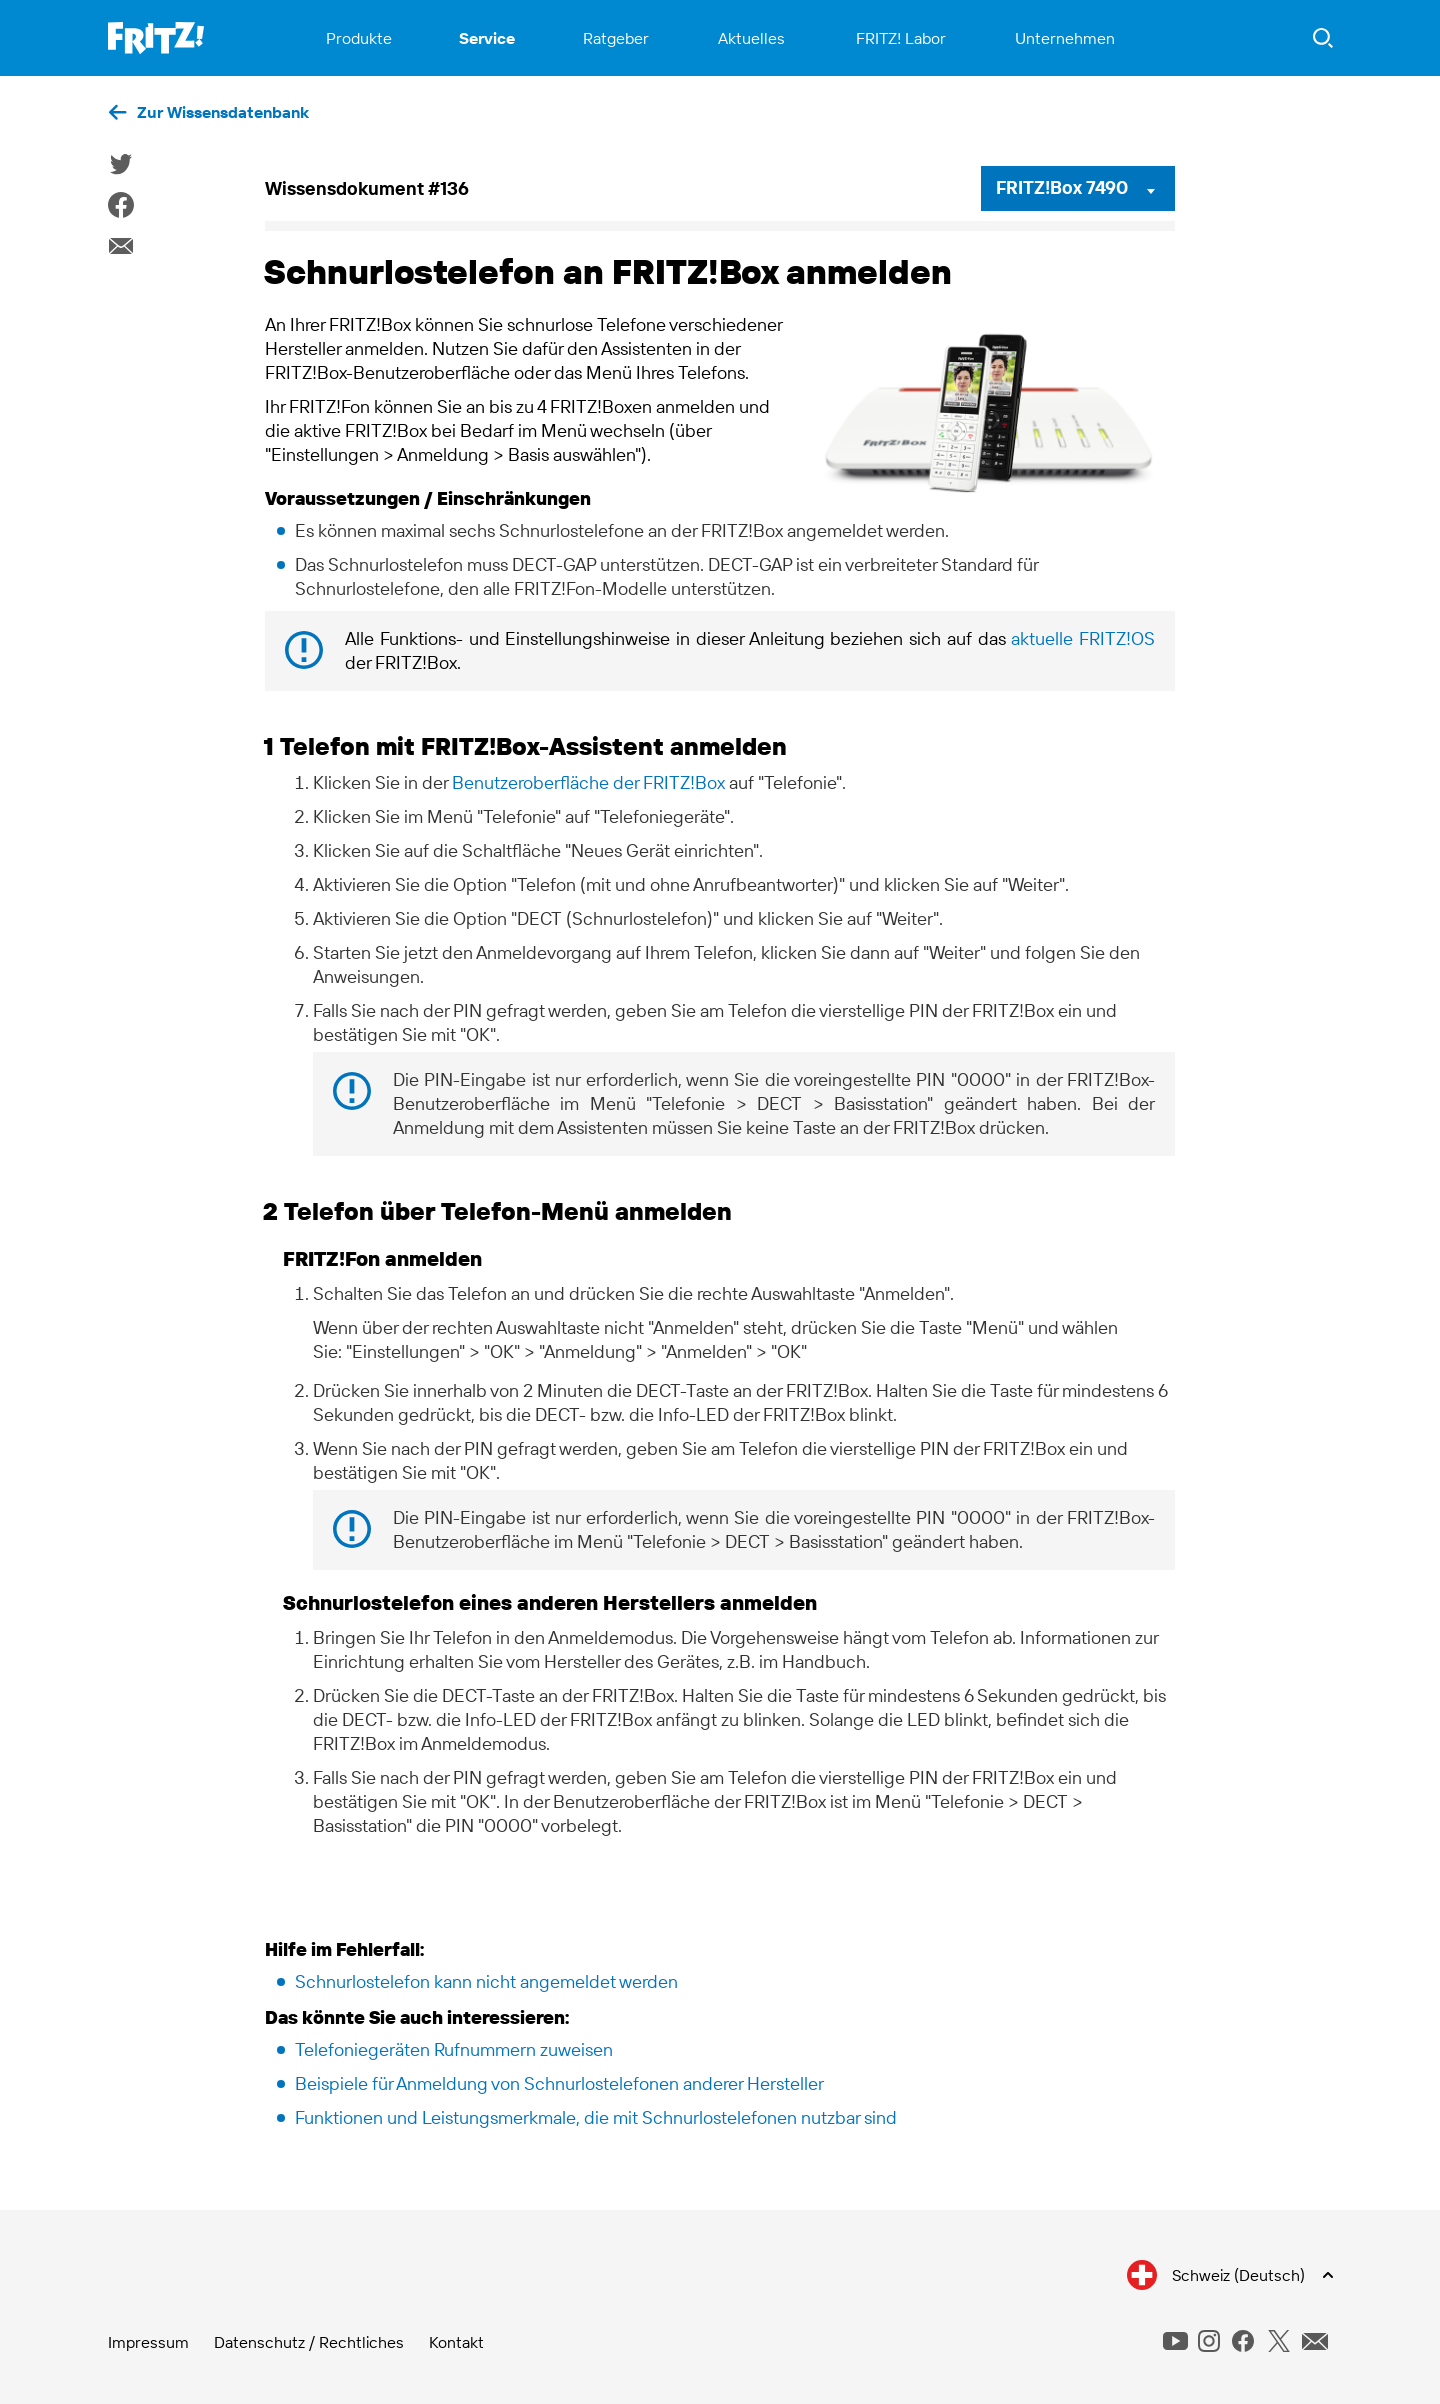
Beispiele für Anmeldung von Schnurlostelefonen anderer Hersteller (559, 2083)
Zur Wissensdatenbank (223, 112)
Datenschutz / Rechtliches (309, 2342)
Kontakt (456, 2342)
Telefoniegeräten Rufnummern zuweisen (454, 2049)
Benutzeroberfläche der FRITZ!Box (588, 782)
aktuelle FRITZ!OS (1083, 638)
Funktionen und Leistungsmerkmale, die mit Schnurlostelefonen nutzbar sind (596, 2117)
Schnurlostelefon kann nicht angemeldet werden (486, 1981)
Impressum (148, 2342)
